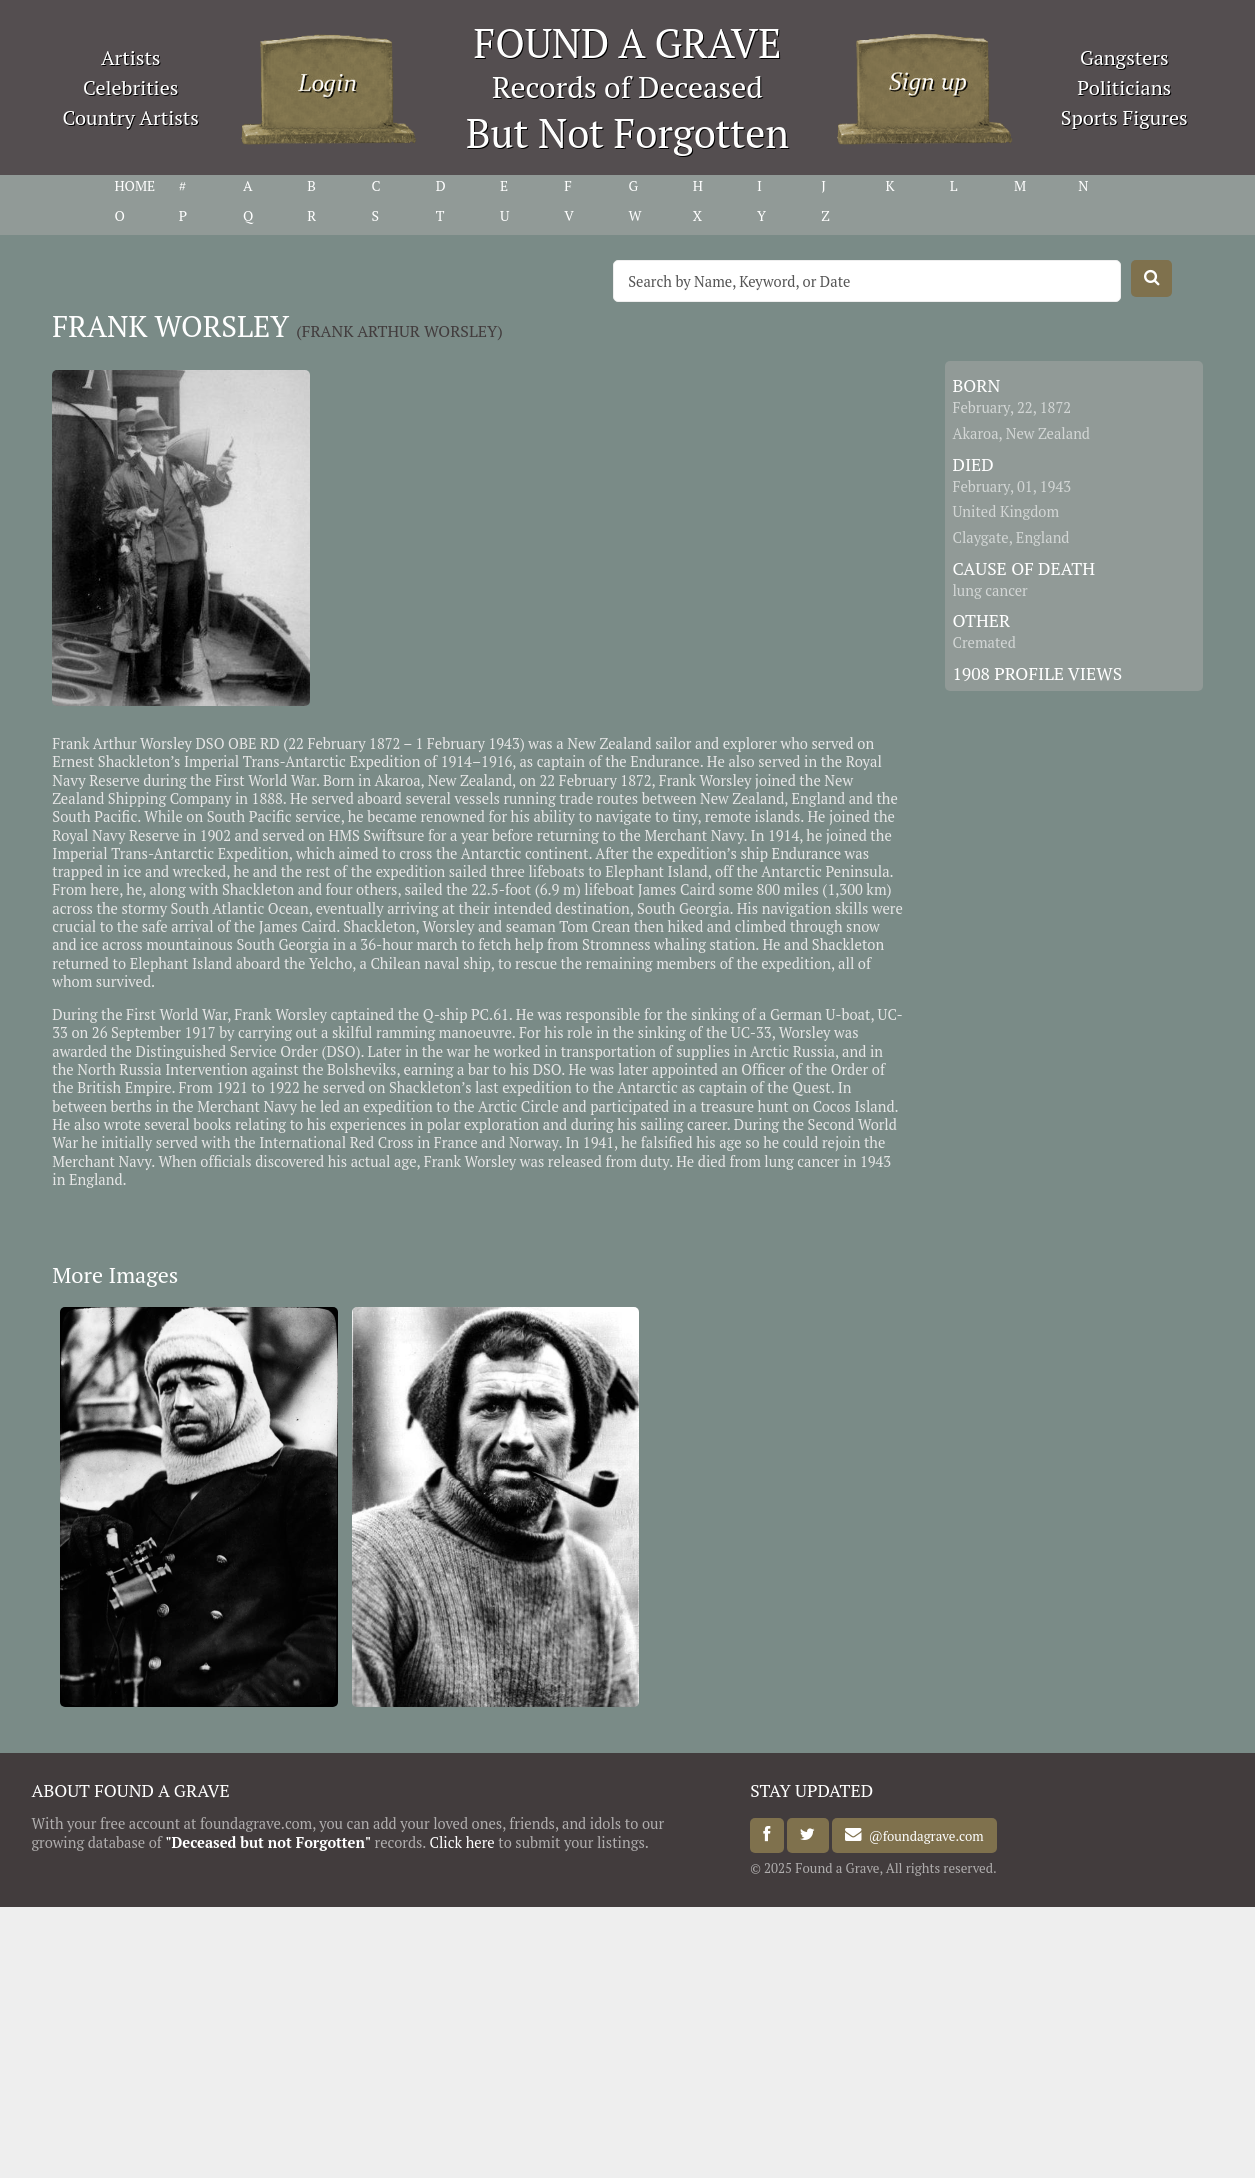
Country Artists (131, 117)
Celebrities (130, 87)
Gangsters (1124, 57)
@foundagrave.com (922, 1835)
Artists (131, 57)
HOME (134, 186)
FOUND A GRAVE (628, 42)
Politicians (1124, 87)
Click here (461, 1842)
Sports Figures (1124, 117)
